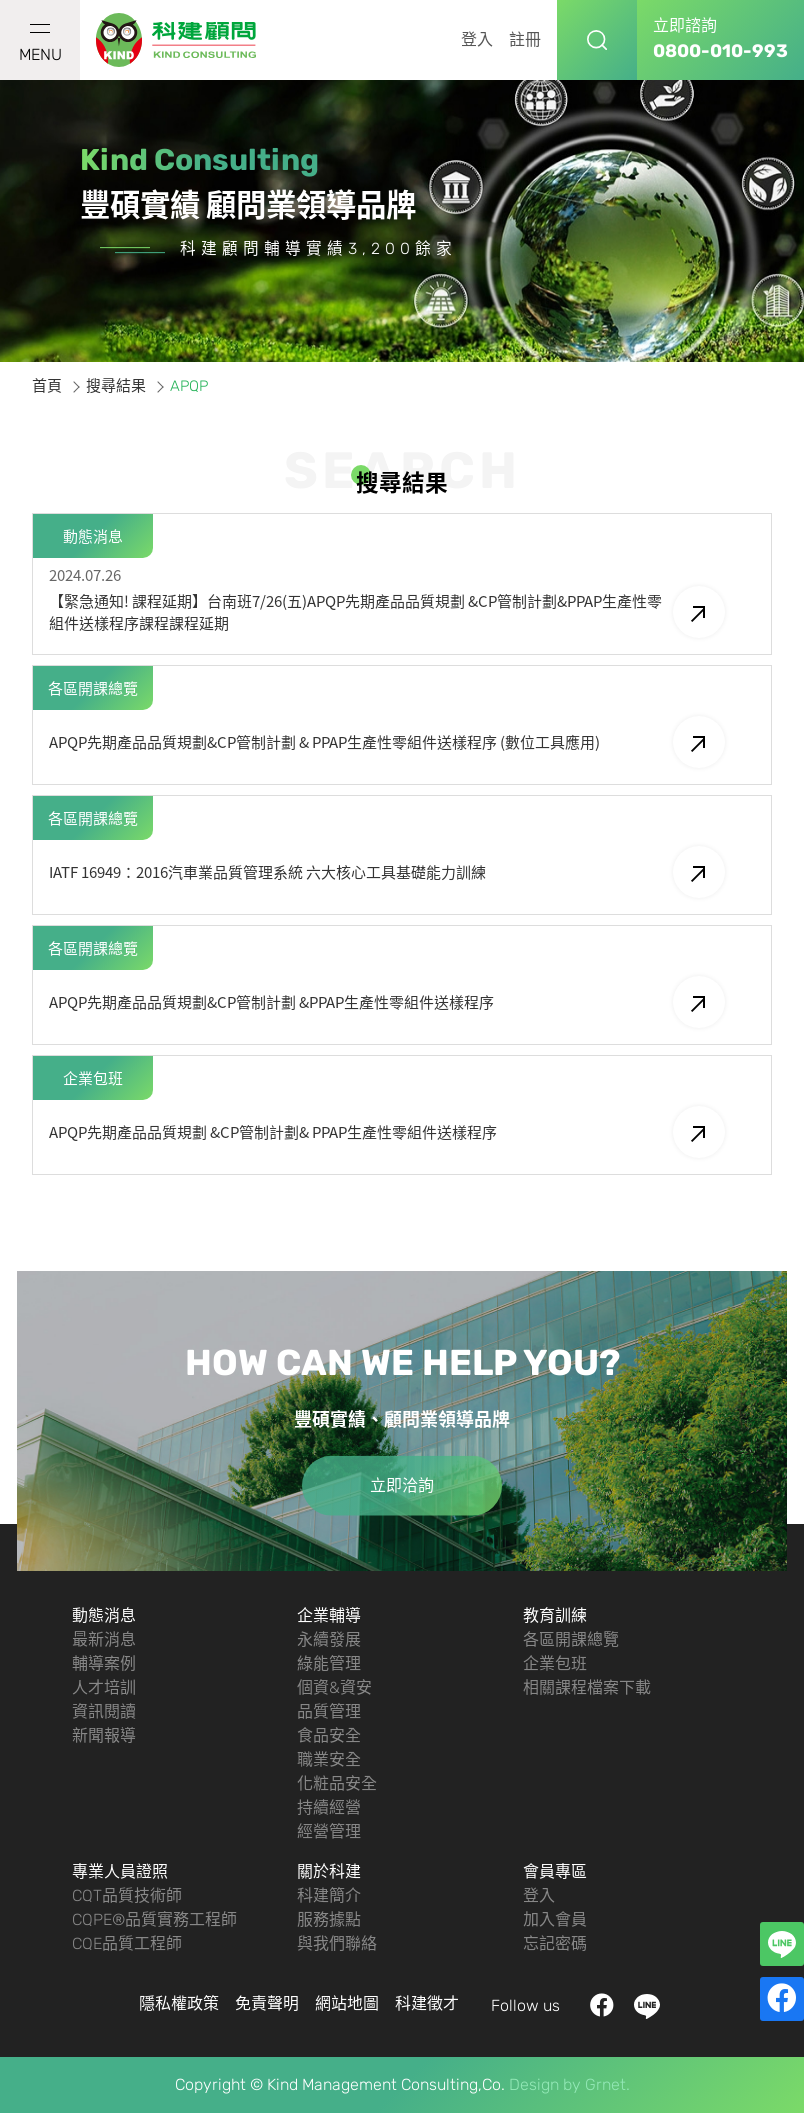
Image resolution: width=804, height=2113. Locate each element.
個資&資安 (334, 1687)
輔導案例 (104, 1663)
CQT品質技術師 (127, 1895)
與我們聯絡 (337, 1943)
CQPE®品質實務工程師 (154, 1919)
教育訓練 (555, 1615)
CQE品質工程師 (127, 1943)
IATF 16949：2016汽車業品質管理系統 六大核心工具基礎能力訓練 (387, 872)
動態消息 (104, 1615)
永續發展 (329, 1639)
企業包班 (555, 1663)
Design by (545, 2084)
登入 (477, 39)
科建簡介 (329, 1895)
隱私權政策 (179, 2003)
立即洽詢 (402, 1485)
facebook (602, 2006)
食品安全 (329, 1735)
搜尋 (597, 40)
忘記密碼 (555, 1943)
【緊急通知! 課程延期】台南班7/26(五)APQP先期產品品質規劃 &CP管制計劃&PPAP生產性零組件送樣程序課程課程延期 (387, 612)
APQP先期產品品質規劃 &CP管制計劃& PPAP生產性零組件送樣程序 (387, 1132)
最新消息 (104, 1639)
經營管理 (329, 1831)
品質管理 (329, 1711)
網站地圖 (347, 2003)
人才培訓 (104, 1687)
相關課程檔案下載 (587, 1687)
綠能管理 (329, 1663)
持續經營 (329, 1807)
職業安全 (329, 1759)
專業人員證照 (120, 1871)
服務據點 (329, 1919)
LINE (647, 2006)
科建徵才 (427, 2003)
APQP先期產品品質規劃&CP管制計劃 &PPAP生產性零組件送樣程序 (387, 1002)
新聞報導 (104, 1735)
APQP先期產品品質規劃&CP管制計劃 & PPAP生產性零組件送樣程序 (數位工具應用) (387, 742)
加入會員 (555, 1919)
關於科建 (329, 1871)
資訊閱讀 (104, 1711)
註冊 (525, 39)
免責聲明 (267, 2003)
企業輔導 (329, 1615)
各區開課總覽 (571, 1639)
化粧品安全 (337, 1783)
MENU (40, 44)
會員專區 (555, 1871)
